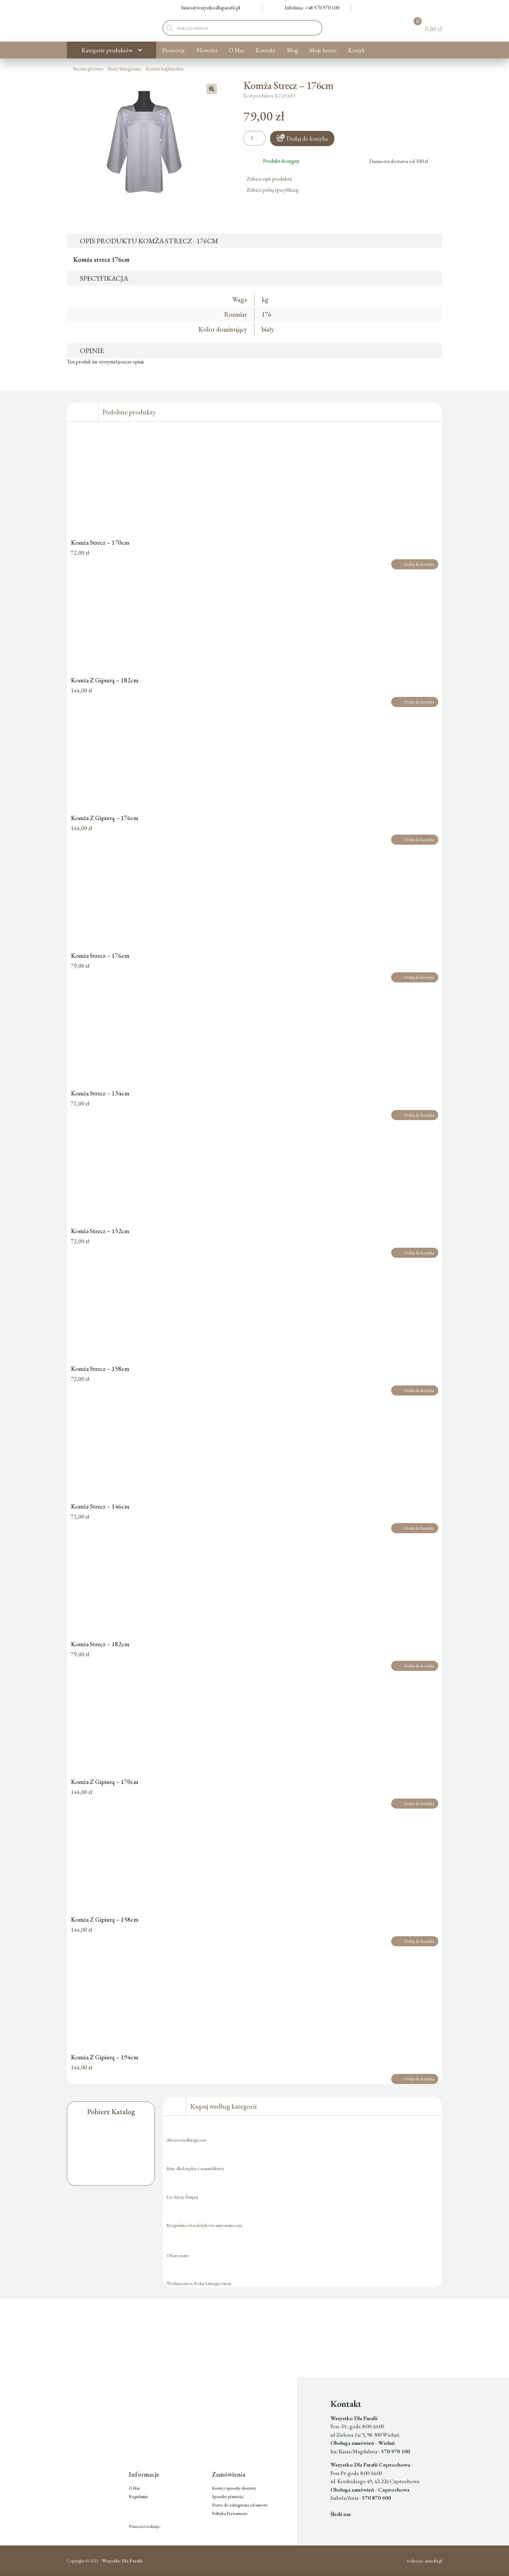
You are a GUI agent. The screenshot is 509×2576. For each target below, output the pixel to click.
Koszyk (356, 50)
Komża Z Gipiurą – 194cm (104, 2057)
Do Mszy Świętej (182, 2197)
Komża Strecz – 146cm (100, 1506)
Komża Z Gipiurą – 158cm (104, 1919)
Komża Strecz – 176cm (100, 955)
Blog (292, 50)
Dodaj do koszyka (307, 138)
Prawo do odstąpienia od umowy (240, 2505)
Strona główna (88, 68)
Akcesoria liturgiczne (186, 2140)
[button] (211, 89)
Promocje (173, 50)
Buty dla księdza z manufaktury (196, 2168)
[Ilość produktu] (254, 138)
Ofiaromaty (178, 2255)
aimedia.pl (433, 2561)
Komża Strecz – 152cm (100, 1231)
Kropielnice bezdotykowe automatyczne (204, 2225)
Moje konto (323, 50)
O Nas (236, 50)
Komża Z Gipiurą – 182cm (104, 680)
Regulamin (138, 2496)
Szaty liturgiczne (124, 68)
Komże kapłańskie (165, 68)
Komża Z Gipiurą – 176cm (104, 818)
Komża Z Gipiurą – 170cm (104, 1781)
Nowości (207, 50)
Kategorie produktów (106, 50)
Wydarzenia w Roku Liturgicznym (199, 2283)
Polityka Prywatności (229, 2513)
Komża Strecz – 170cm (100, 542)
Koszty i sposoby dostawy (234, 2488)
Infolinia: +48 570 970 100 (308, 7)
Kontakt (265, 50)
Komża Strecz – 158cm (100, 1368)
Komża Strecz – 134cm (100, 1093)
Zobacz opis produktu (272, 178)
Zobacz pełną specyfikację (275, 189)
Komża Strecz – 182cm (100, 1644)
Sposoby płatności (227, 2496)
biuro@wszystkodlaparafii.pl (207, 7)
